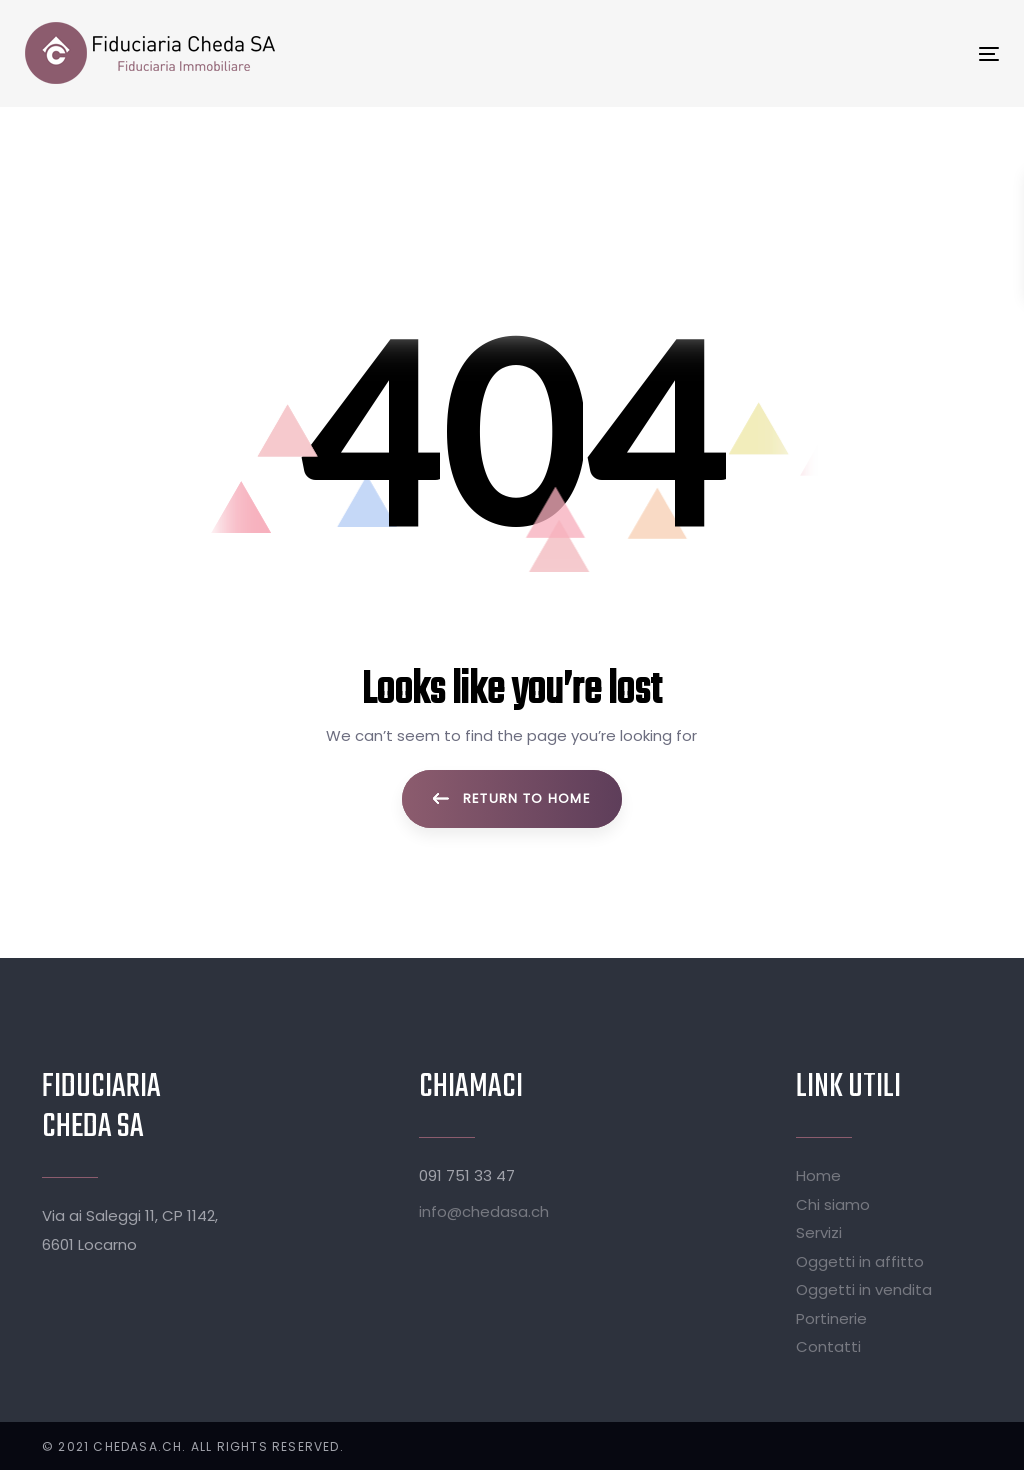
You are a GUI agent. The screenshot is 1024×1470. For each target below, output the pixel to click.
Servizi (819, 1232)
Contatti (828, 1346)
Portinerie (831, 1318)
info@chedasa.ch (484, 1211)
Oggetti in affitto (860, 1261)
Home (818, 1175)
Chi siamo (833, 1204)
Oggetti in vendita (864, 1289)
